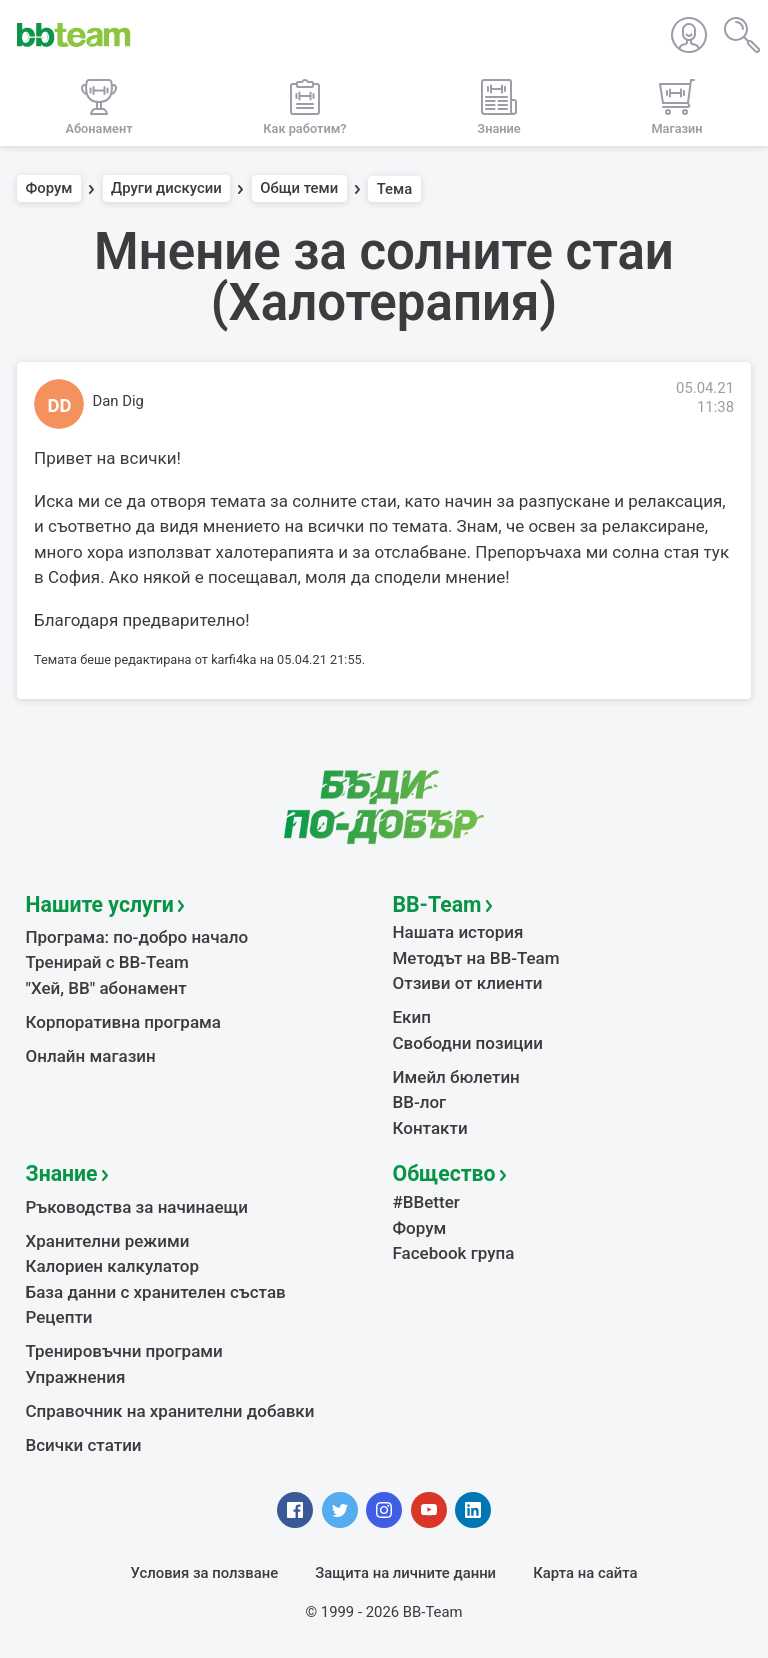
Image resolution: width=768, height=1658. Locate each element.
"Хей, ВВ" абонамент (106, 988)
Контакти (430, 1128)
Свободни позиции (468, 1043)
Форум (49, 189)
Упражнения (76, 1377)
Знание (62, 1173)
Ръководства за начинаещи (137, 1207)
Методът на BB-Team (476, 958)
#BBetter (426, 1202)
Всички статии (84, 1445)
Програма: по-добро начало (137, 937)
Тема (395, 189)
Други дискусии (166, 189)
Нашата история (458, 932)
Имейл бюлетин (456, 1077)
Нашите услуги (100, 904)
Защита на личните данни (405, 1573)
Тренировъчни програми (124, 1351)
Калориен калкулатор (113, 1266)
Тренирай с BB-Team (107, 962)
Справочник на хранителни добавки (170, 1411)
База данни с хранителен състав (156, 1292)
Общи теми (299, 189)
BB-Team (437, 904)
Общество (444, 1173)
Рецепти (59, 1317)
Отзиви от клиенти (468, 983)
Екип (412, 1017)
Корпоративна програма (123, 1022)
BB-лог (420, 1102)
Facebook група (454, 1253)
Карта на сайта (585, 1573)
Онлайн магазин (91, 1056)
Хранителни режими (108, 1241)
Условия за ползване (205, 1573)
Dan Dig (118, 401)
